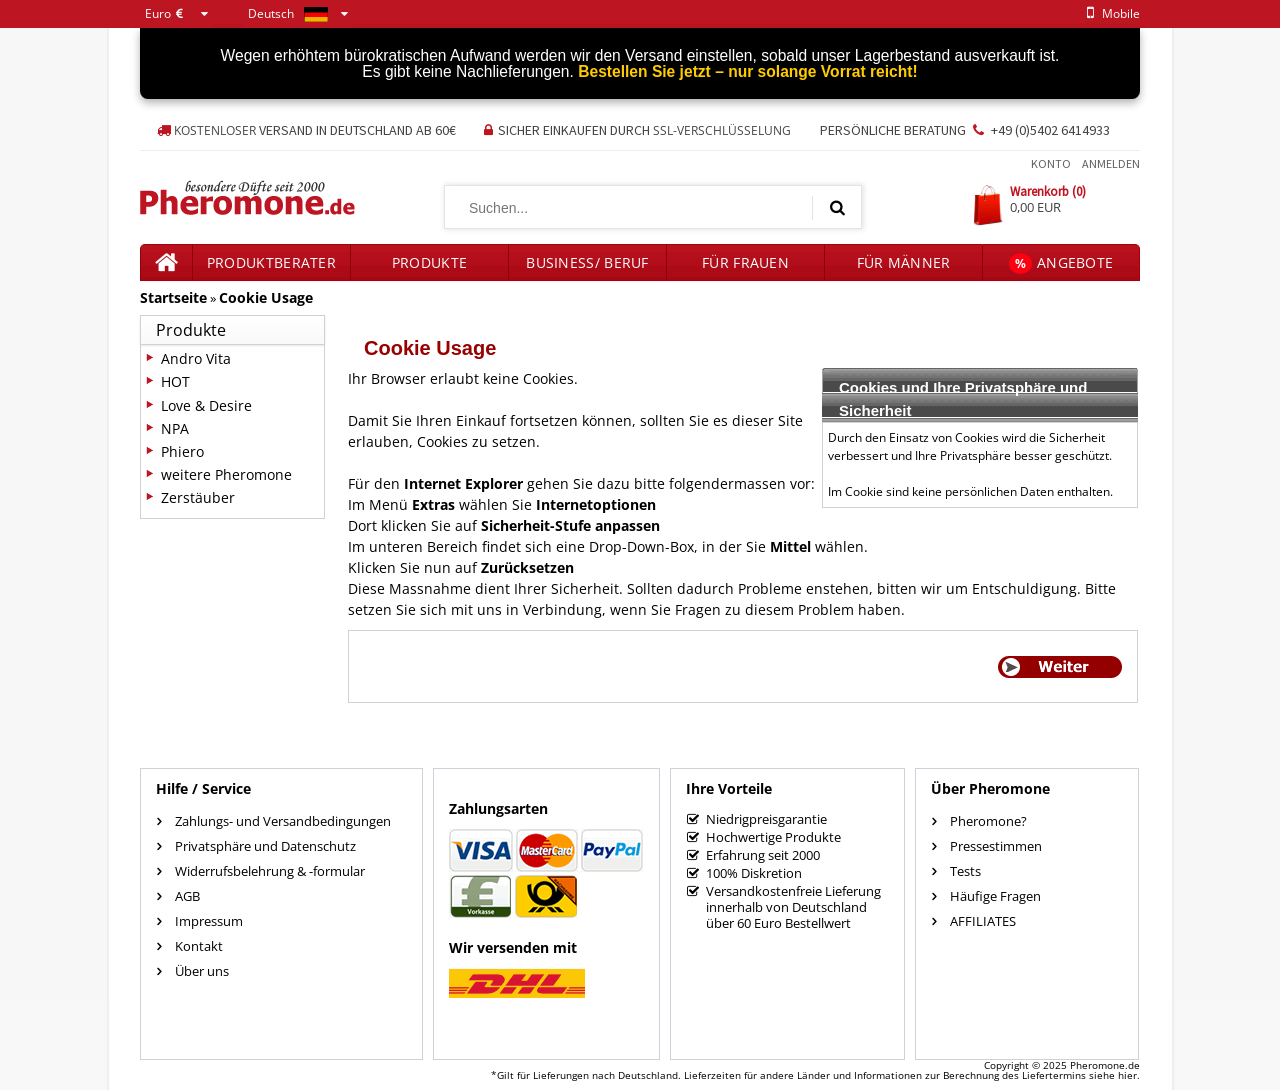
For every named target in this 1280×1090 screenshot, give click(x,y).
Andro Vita (196, 358)
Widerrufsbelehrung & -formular (270, 871)
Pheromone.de (1105, 1065)
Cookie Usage (266, 297)
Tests (965, 871)
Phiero (182, 451)
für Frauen (745, 262)
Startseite (173, 297)
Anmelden (1111, 163)
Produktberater (271, 262)
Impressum (209, 921)
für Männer (904, 262)
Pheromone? (988, 821)
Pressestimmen (996, 846)
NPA (175, 428)
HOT (175, 381)
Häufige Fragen (995, 896)
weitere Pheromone (226, 474)
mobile (1110, 13)
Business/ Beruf (587, 262)
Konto (1051, 163)
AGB (187, 896)
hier (1127, 1075)
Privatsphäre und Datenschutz (265, 846)
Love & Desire (206, 405)
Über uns (202, 971)
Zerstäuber (198, 497)
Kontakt (199, 946)
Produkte (429, 262)
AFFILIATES (983, 921)
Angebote (1061, 263)
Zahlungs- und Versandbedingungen (283, 821)
